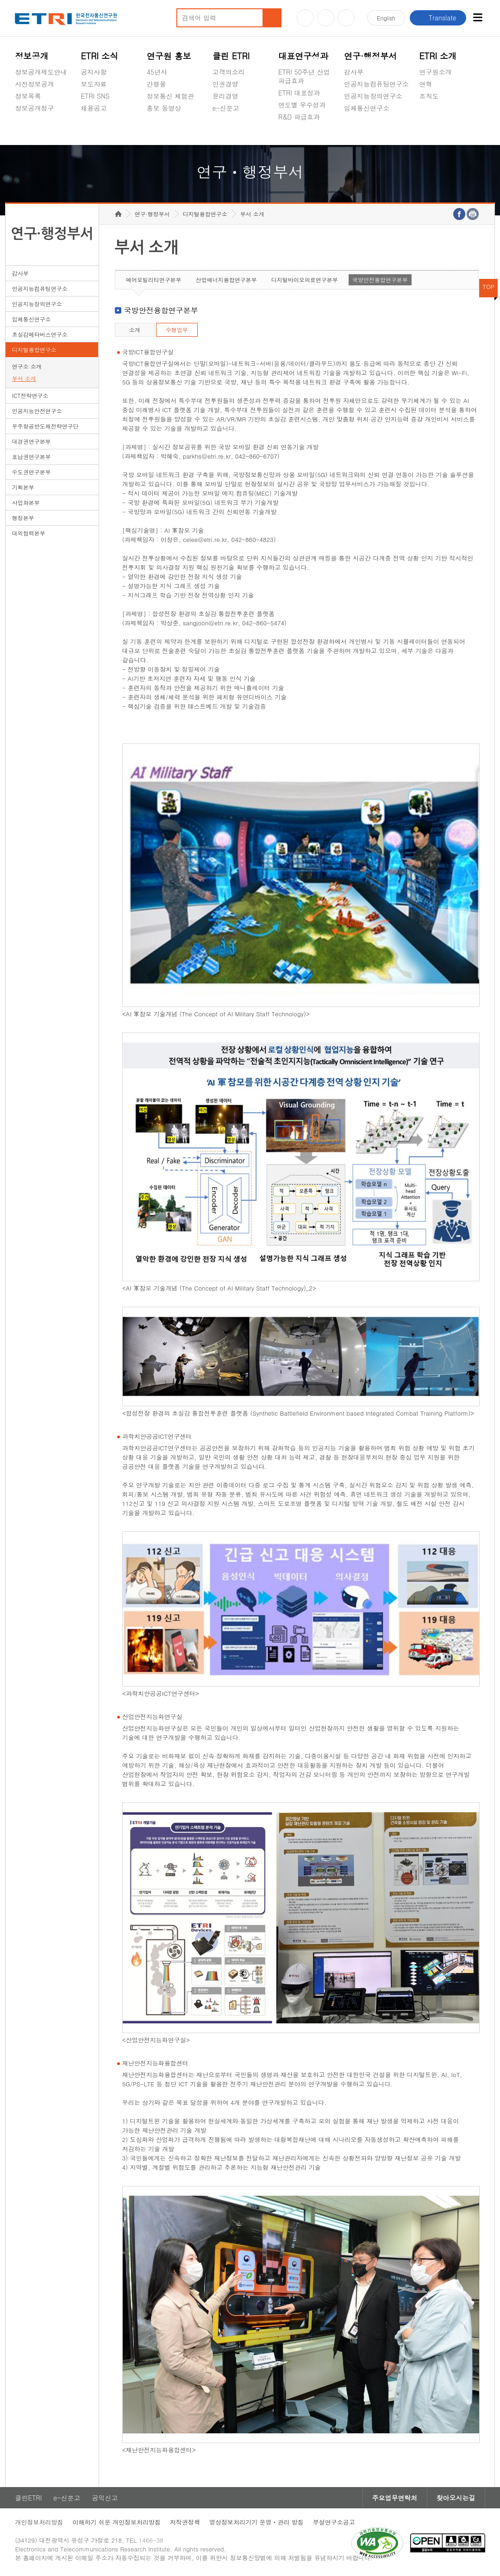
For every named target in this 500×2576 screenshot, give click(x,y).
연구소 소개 (27, 366)
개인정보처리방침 (39, 2522)
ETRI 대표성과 (299, 92)
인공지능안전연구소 (37, 411)
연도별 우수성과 (302, 104)
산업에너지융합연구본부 (226, 279)
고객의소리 (228, 71)
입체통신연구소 (366, 108)
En (386, 18)
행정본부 (23, 518)
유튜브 (305, 17)
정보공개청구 (34, 108)
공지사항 (94, 71)
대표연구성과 (303, 55)
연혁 (425, 83)
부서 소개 (24, 378)
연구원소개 (435, 71)
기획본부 (23, 487)
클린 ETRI (231, 55)
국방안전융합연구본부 (380, 279)
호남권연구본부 (31, 456)
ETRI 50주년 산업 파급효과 (304, 76)
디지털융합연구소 (34, 349)
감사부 (353, 71)
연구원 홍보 (169, 55)
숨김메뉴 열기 (19, 119)
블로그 (325, 17)
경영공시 (28, 129)
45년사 (157, 71)
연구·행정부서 (370, 55)
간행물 (156, 83)
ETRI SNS (95, 96)
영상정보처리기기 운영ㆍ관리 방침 (256, 2522)
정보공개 (31, 55)
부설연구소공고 (334, 2522)
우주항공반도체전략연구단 (45, 426)
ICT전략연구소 (30, 395)
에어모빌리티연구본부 (153, 279)
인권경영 (225, 83)
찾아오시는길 (456, 2497)
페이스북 (346, 17)
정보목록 (28, 96)
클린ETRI (28, 2497)
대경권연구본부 (31, 441)
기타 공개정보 (439, 117)
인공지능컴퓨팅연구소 (376, 83)
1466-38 (151, 2540)
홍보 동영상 (164, 108)
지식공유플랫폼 (301, 138)
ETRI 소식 (100, 55)
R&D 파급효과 (299, 116)
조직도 (428, 96)
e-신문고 (225, 108)
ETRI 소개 (437, 55)
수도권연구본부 (31, 472)
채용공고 (94, 108)
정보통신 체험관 (170, 96)
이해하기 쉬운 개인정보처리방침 (116, 2522)
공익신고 (225, 129)
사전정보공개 (34, 83)
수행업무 (177, 330)
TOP (488, 286)
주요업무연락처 (395, 2497)
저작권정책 (185, 2522)
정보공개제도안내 (41, 71)
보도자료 (94, 83)
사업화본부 (26, 502)
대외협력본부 (28, 533)
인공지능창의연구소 (373, 96)
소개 (134, 330)
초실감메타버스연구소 (376, 129)
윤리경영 (225, 96)
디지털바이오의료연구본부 (304, 279)
